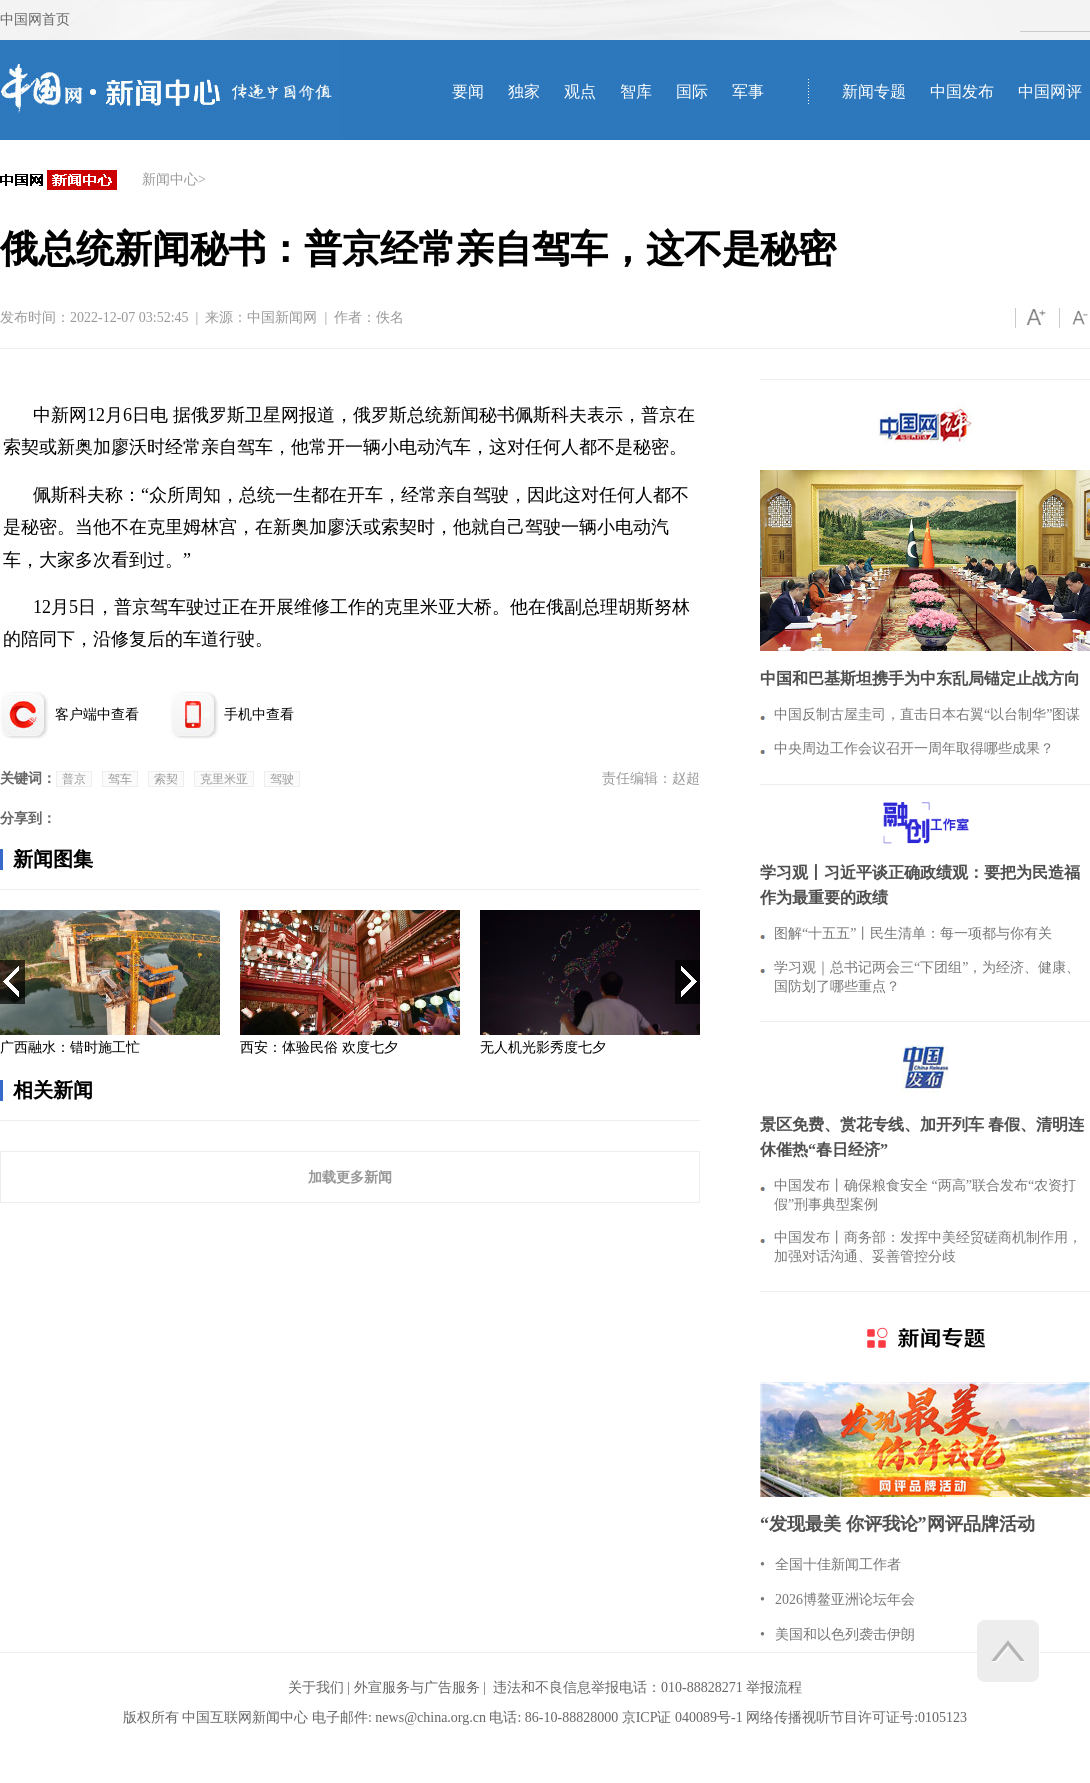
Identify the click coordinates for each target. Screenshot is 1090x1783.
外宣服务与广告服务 (417, 1687)
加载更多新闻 (350, 1177)
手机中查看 (259, 714)
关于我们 (316, 1687)
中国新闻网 (282, 317)
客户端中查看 (97, 714)
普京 (74, 779)
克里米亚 (224, 779)
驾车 (120, 779)
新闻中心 (170, 179)
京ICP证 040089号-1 (682, 1717)
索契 (166, 779)
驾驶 (282, 779)
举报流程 (774, 1687)
